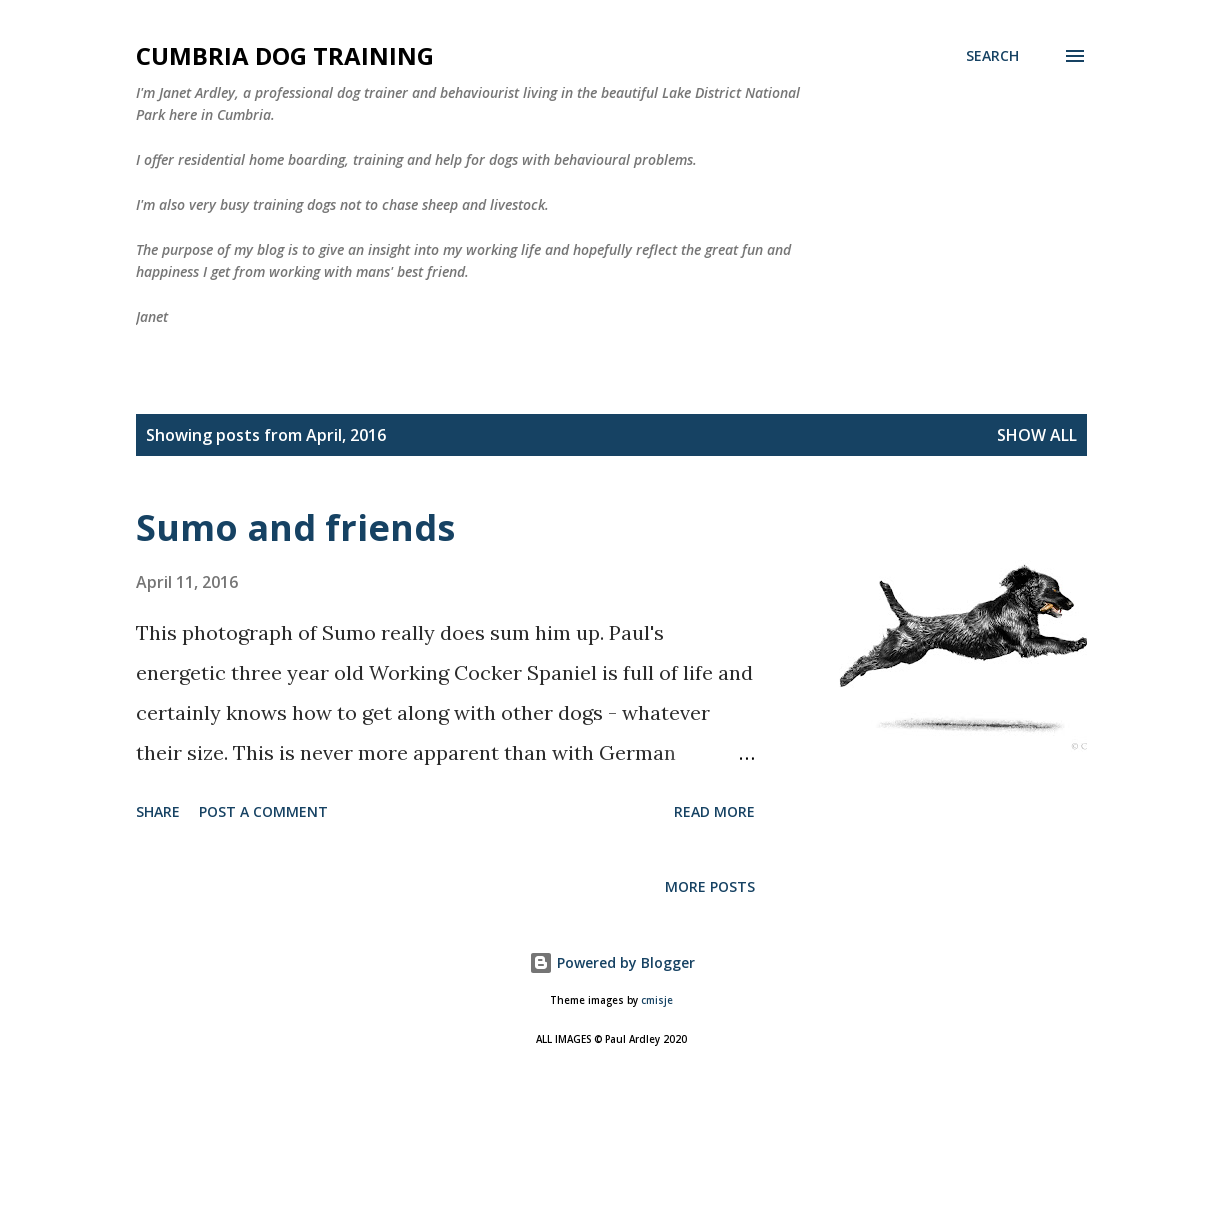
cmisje (657, 1000)
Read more (714, 811)
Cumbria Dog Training (285, 55)
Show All (1037, 435)
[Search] (992, 56)
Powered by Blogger (612, 962)
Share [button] (158, 811)
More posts (710, 886)
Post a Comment (263, 811)
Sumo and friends (295, 527)
